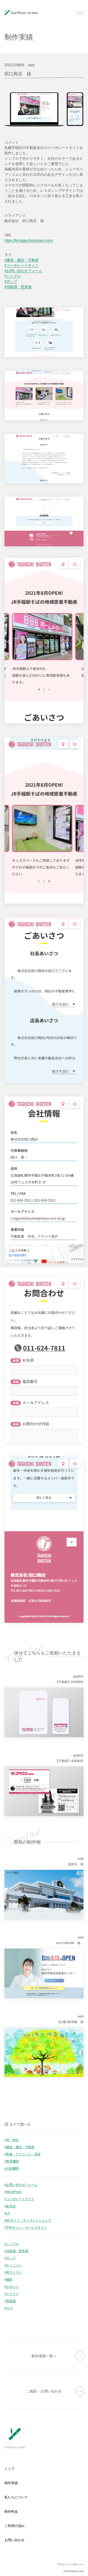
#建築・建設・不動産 (21, 260)
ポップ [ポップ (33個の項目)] (11, 2258)
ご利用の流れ (14, 2526)
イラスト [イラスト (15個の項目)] (12, 2294)
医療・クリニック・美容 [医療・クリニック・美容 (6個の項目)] (23, 2154)
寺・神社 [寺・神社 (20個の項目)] (12, 2140)
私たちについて (16, 2497)
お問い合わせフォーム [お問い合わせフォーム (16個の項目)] (22, 2184)
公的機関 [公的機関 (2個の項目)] (12, 2168)
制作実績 (11, 2483)
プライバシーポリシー (70, 2564)
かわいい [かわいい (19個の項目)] (12, 2286)
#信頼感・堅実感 (17, 287)
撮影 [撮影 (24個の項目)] (9, 2279)
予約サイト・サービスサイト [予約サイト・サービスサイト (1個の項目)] (26, 2227)
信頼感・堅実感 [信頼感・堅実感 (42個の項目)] (17, 2251)
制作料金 (11, 2511)
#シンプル (12, 276)
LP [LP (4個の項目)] (8, 2213)
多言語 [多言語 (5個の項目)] (11, 2206)
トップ (9, 2469)
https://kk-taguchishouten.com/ (28, 240)
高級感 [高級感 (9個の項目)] (11, 2301)
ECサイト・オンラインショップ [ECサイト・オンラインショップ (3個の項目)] (28, 2220)
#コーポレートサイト (21, 265)
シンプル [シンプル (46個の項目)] (12, 2244)
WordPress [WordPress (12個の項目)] (14, 2192)
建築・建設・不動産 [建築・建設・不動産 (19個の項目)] (20, 2147)
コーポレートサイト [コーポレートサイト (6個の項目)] (20, 2199)
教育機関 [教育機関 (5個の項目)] (12, 2161)
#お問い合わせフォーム (23, 271)
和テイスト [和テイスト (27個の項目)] (14, 2272)
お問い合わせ (14, 2540)
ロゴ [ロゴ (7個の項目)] (9, 2308)
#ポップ (10, 281)
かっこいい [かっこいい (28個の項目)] (14, 2265)
